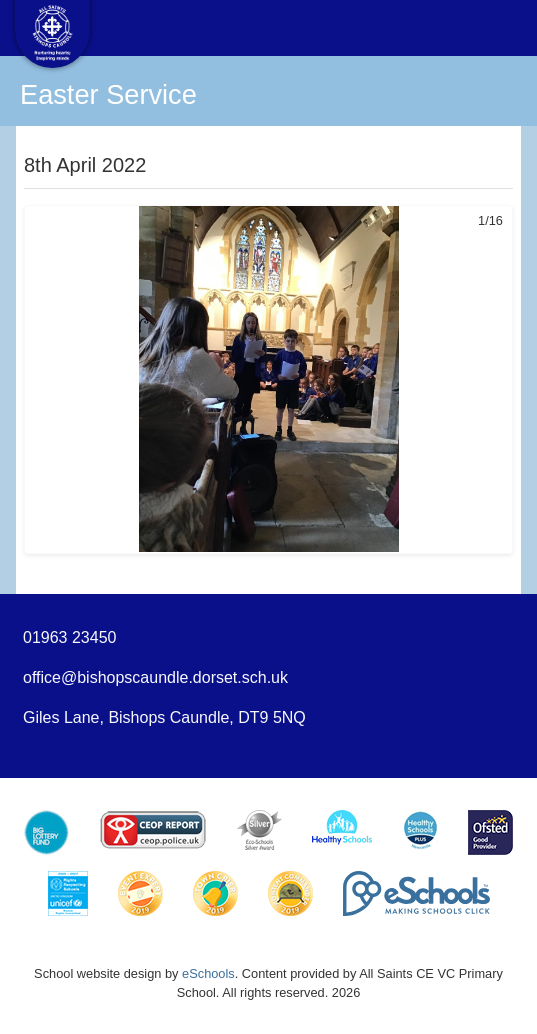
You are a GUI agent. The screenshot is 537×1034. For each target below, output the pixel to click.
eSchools (208, 973)
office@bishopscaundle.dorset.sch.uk (155, 677)
